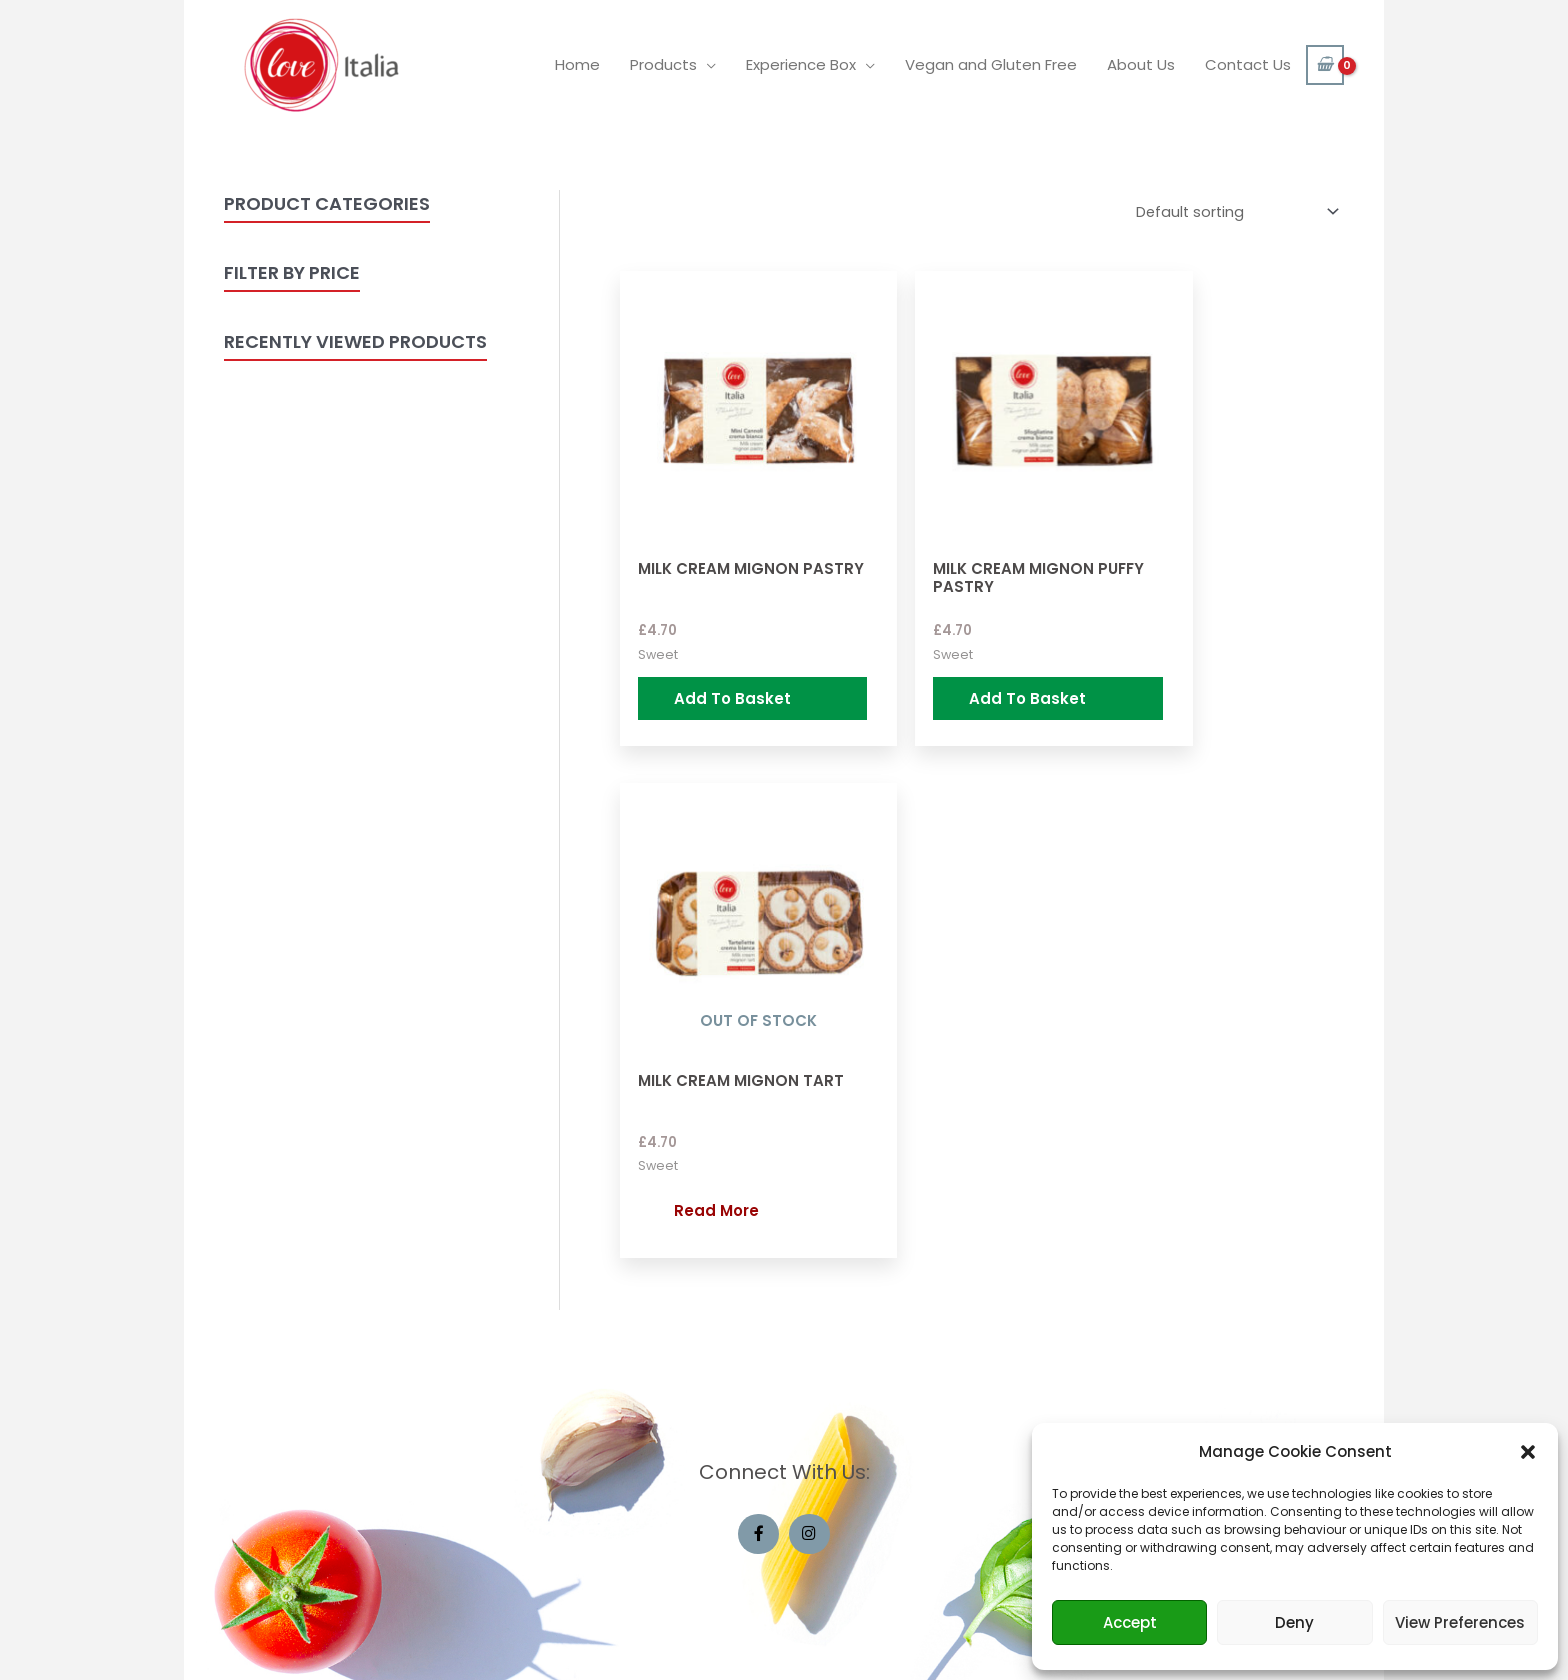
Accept (1130, 1622)
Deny (1294, 1622)
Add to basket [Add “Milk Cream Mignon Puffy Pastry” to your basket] (949, 660)
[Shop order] (1231, 212)
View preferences (1460, 1622)
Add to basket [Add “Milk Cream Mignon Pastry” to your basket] (702, 660)
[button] (1528, 1452)
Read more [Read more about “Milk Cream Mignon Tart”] (1210, 650)
